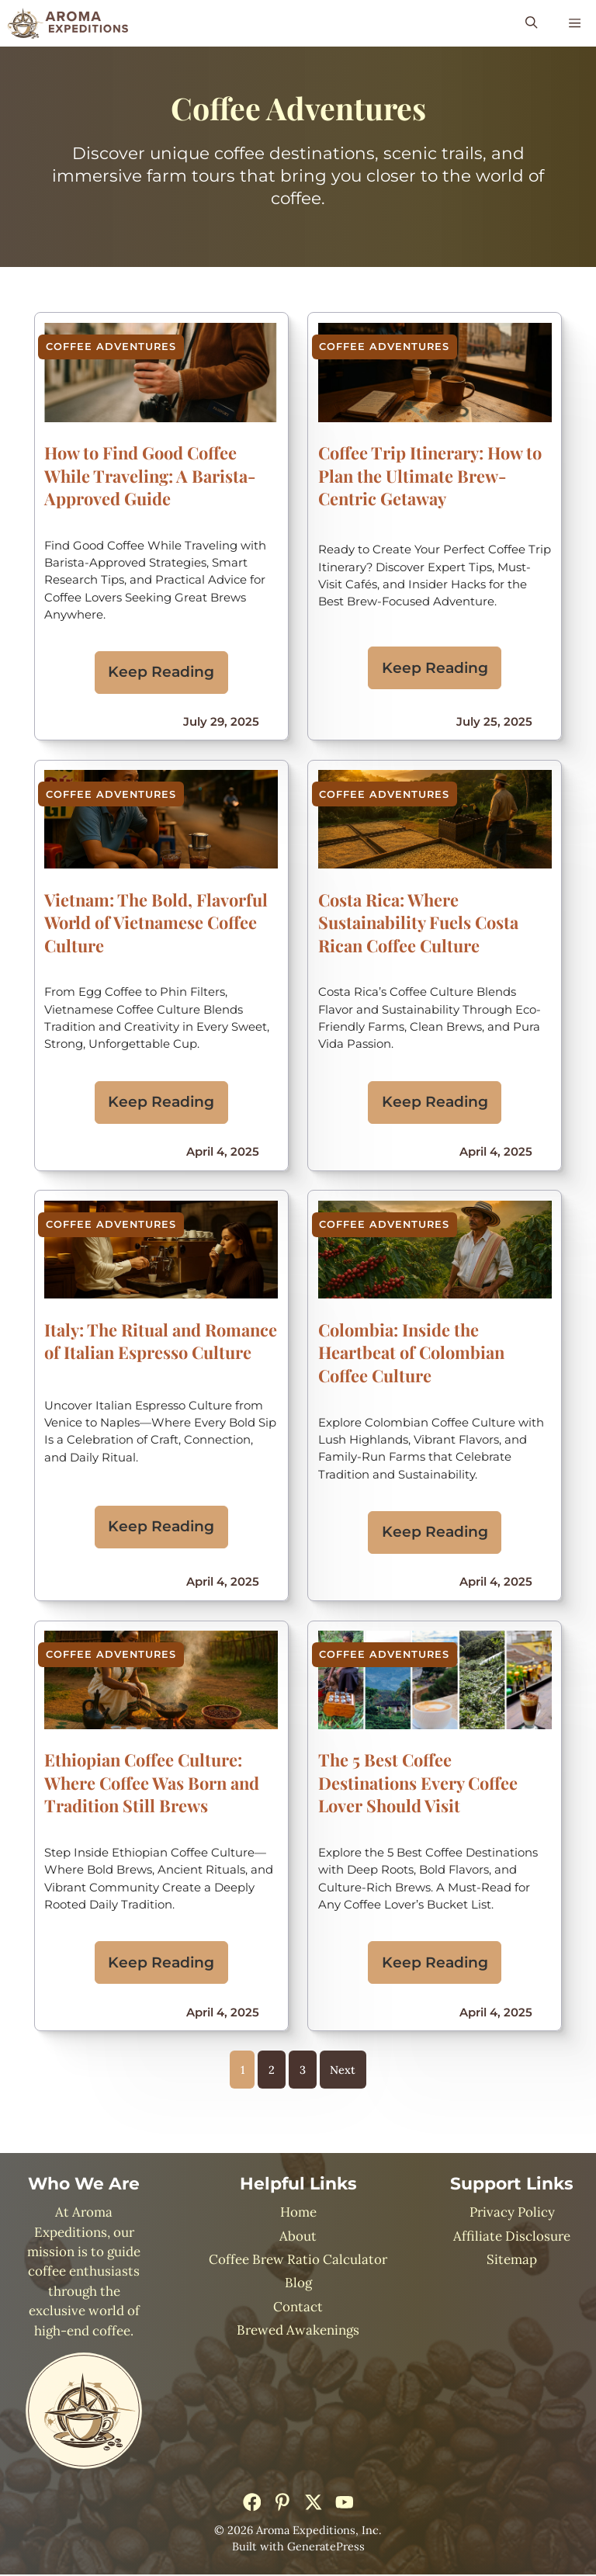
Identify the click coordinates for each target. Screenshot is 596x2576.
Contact (298, 2308)
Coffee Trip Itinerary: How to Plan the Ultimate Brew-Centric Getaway (430, 475)
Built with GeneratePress (298, 2548)
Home (298, 2214)
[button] (531, 23)
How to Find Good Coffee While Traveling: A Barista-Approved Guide (150, 475)
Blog (298, 2284)
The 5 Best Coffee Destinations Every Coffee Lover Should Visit (418, 1783)
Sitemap (512, 2260)
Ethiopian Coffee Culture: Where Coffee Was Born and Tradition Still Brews (151, 1783)
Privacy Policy (512, 2214)
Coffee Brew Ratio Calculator (298, 2260)
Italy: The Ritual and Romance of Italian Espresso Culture (160, 1341)
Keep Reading (161, 672)
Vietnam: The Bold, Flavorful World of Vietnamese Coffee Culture (156, 922)
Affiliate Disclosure (511, 2237)
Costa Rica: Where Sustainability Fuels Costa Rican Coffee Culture (418, 922)
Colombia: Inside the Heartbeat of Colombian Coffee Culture (411, 1353)
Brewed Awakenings (298, 2332)
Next (342, 2071)
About (298, 2237)
